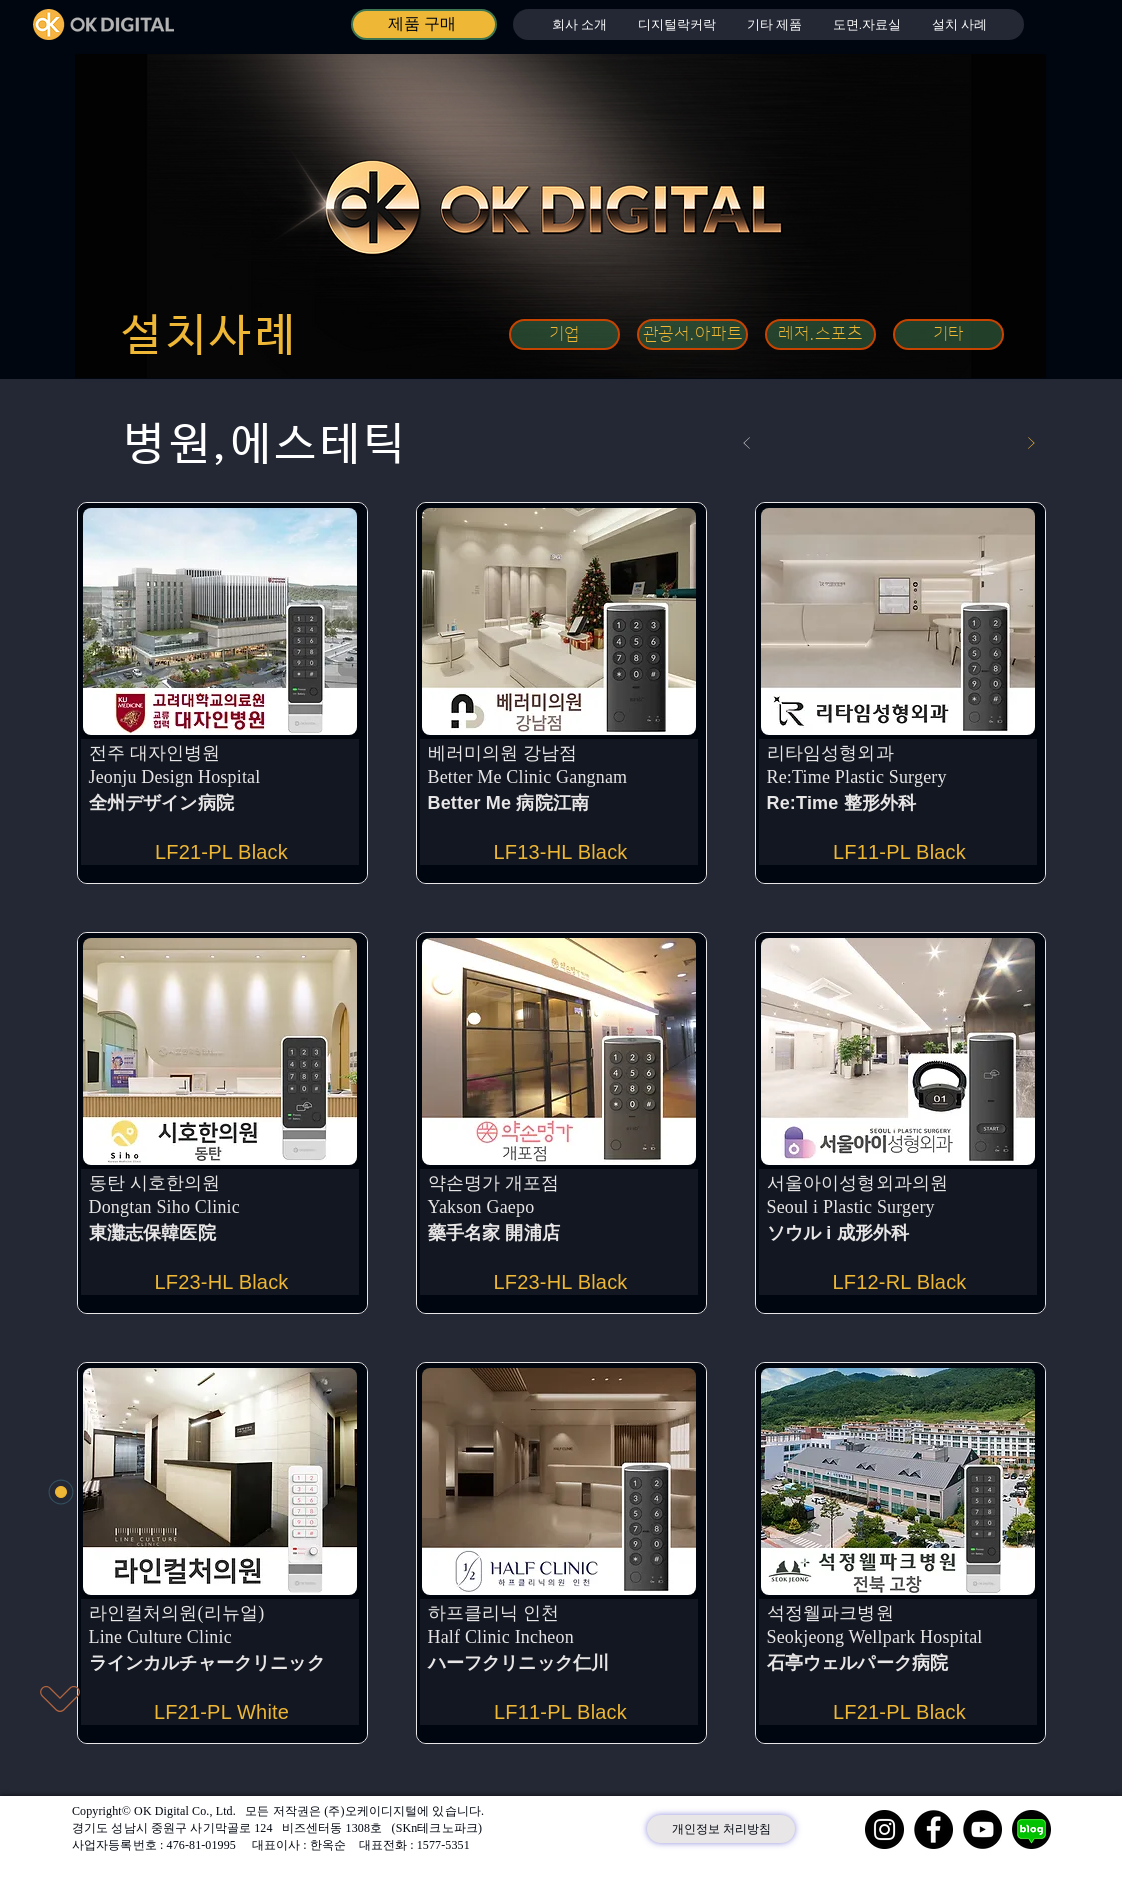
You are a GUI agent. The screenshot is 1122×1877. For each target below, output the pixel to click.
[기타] (948, 334)
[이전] (747, 443)
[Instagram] (884, 1829)
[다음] (1031, 443)
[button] (676, 24)
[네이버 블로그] (1031, 1829)
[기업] (564, 334)
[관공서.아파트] (692, 334)
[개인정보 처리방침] (721, 1829)
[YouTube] (982, 1829)
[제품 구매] (424, 24)
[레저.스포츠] (820, 334)
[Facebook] (933, 1829)
